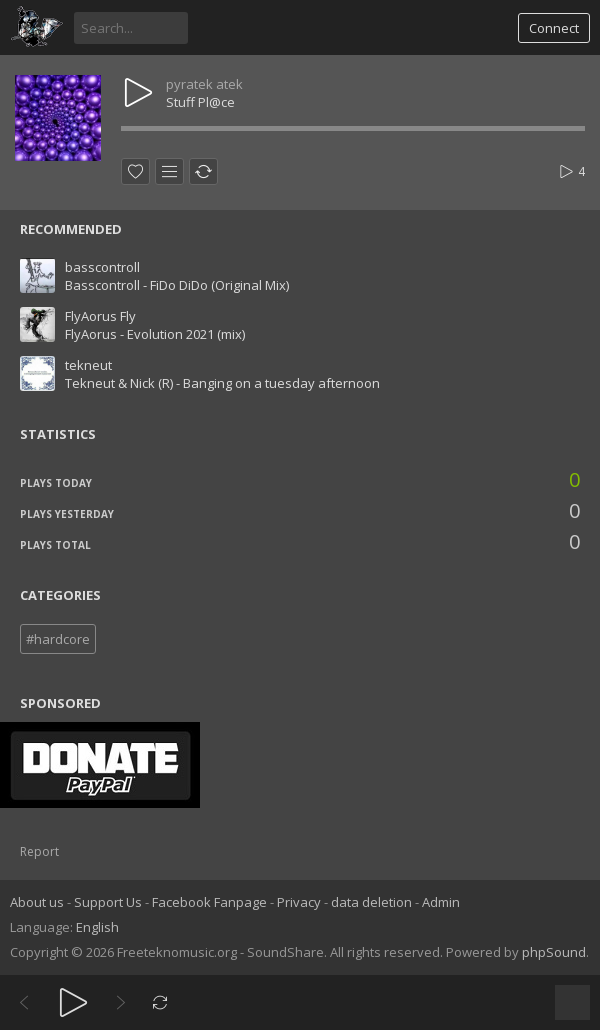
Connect (554, 28)
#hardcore (58, 639)
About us (37, 902)
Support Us (108, 902)
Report (39, 851)
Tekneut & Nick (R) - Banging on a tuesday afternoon (222, 383)
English (97, 927)
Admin (441, 902)
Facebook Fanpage (209, 902)
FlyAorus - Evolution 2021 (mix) (155, 334)
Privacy (299, 902)
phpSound (554, 952)
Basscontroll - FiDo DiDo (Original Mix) (177, 285)
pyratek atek (204, 84)
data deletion (371, 902)
